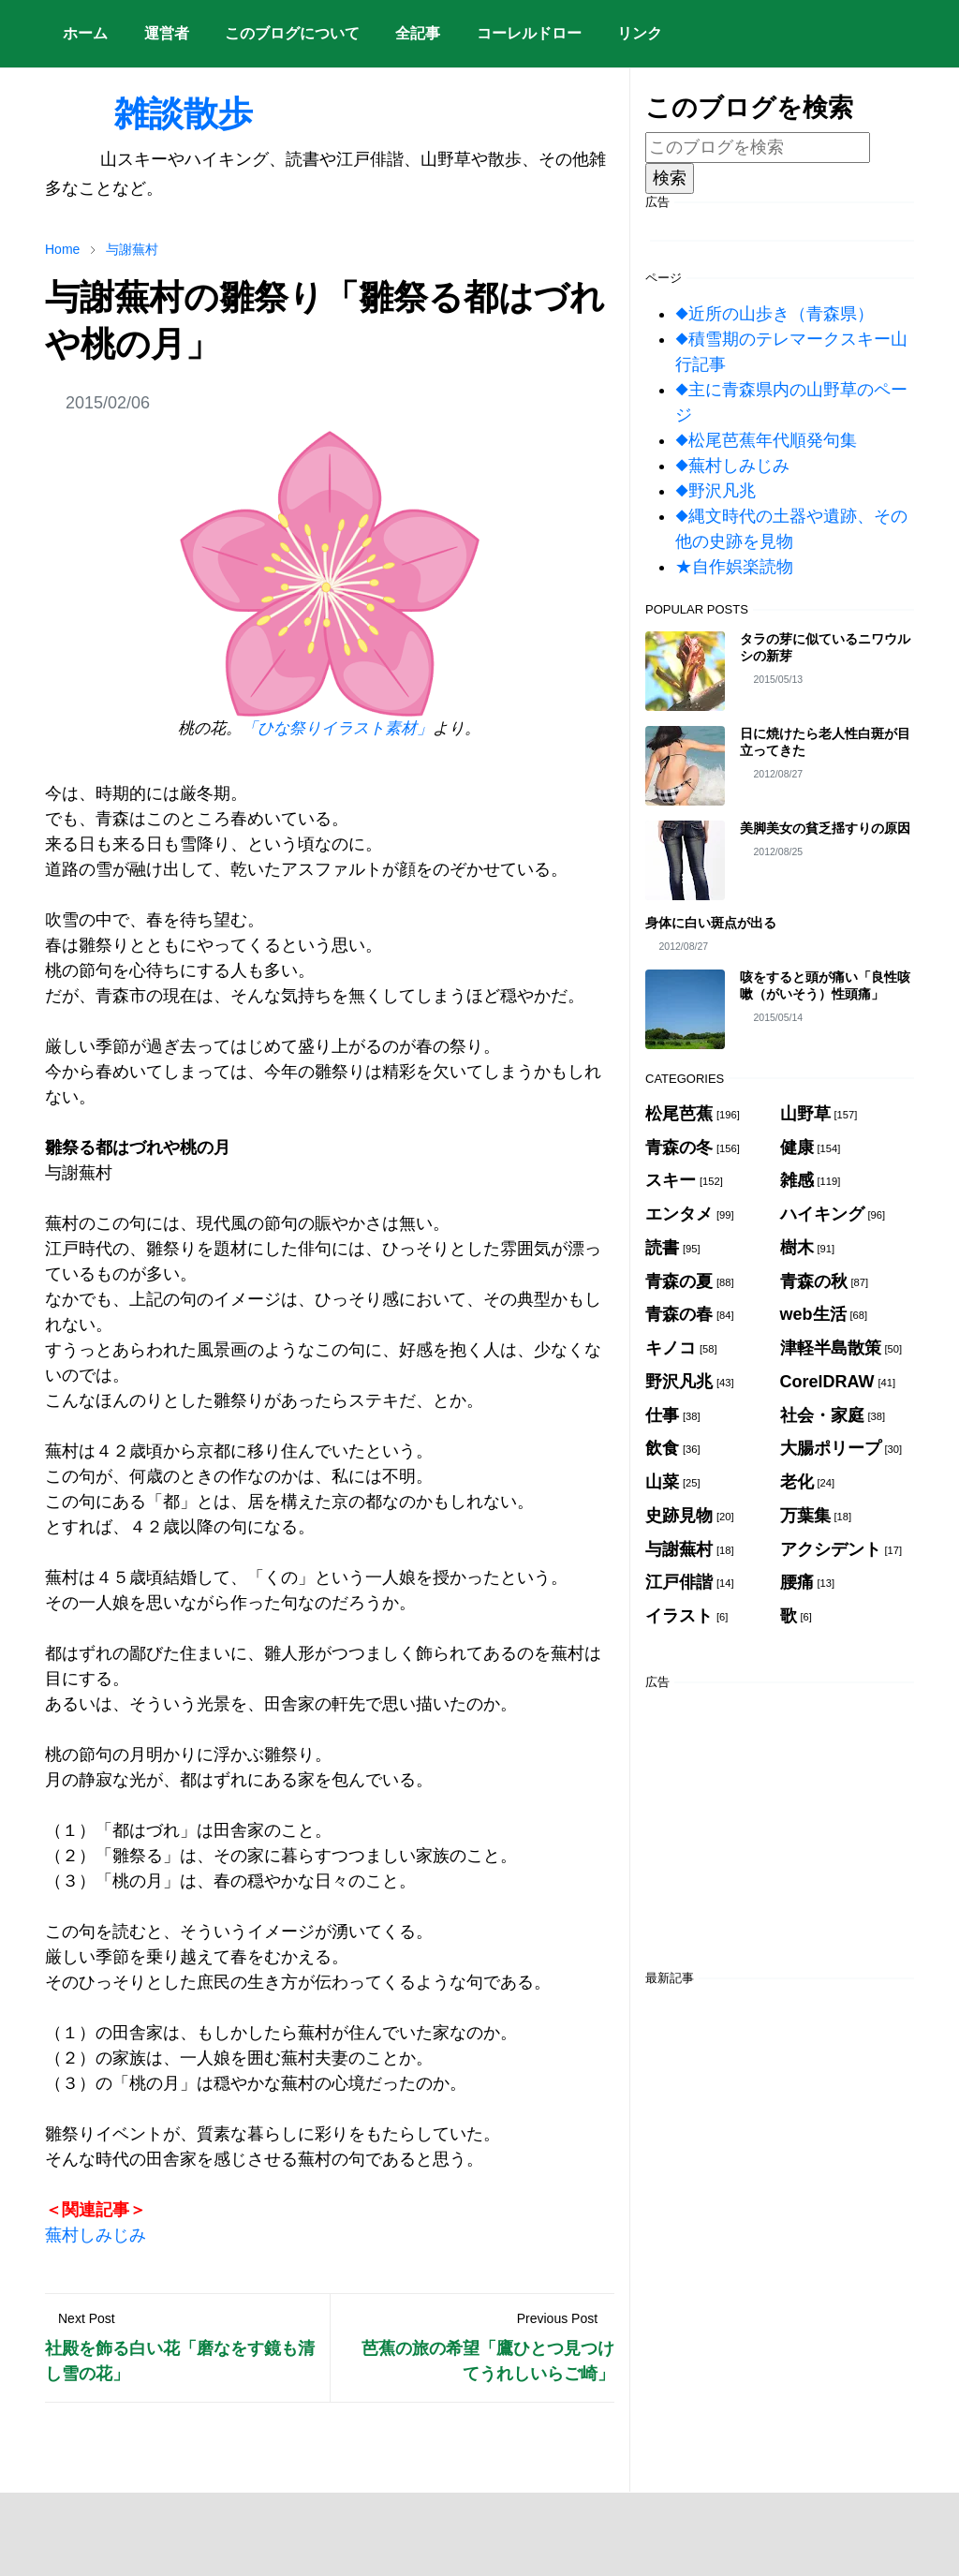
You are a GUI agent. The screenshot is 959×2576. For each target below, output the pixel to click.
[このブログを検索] (757, 147)
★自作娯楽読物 (734, 566)
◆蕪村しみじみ (732, 465)
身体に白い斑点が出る (710, 922)
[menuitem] (85, 33)
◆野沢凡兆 (715, 490)
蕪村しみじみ (95, 2235)
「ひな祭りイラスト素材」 (337, 728)
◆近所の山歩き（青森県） (774, 313)
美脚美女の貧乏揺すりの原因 (825, 828)
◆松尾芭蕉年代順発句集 (766, 440)
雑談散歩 (149, 113)
